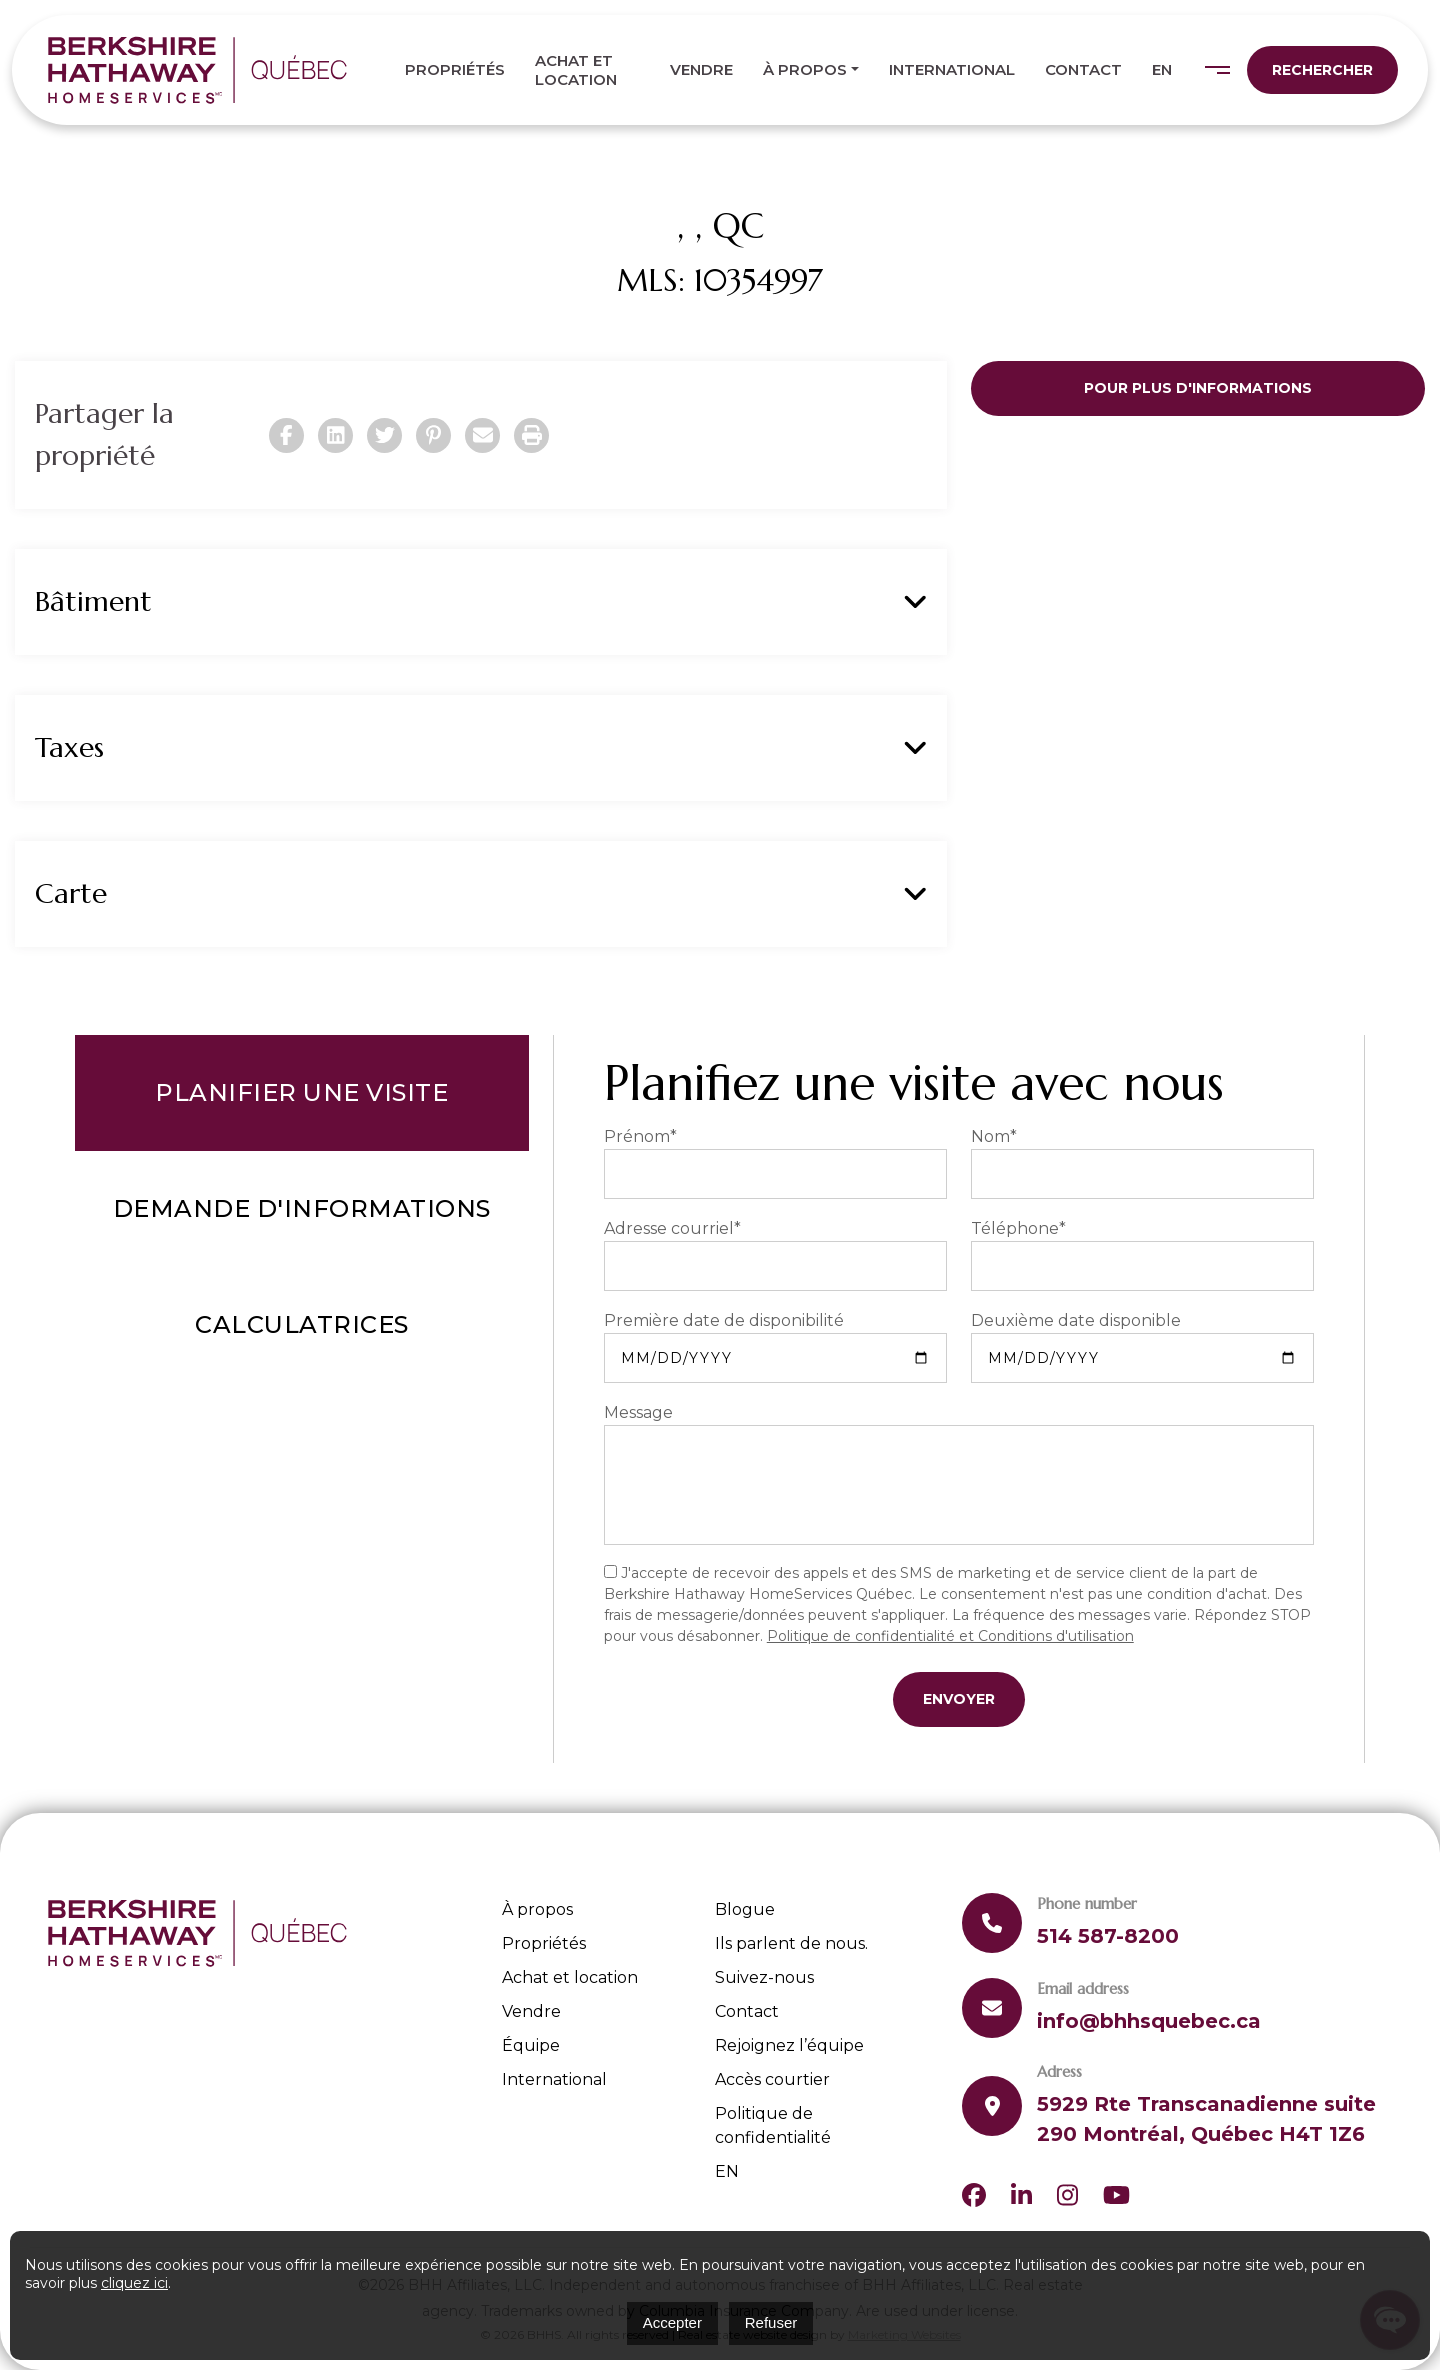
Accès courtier (772, 2079)
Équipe (531, 2045)
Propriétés (455, 69)
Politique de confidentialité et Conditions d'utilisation (950, 1636)
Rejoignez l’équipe (789, 2045)
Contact (1083, 69)
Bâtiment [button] (481, 602)
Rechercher (1322, 70)
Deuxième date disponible (1076, 1320)
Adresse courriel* (672, 1228)
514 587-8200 (1108, 1936)
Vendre (701, 69)
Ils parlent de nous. (791, 1943)
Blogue (745, 1909)
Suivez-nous (764, 1977)
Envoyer (959, 1699)
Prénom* (640, 1136)
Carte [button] (481, 894)
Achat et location (576, 70)
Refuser (771, 2322)
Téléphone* (1018, 1228)
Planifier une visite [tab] (301, 1092)
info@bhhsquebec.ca (1149, 2021)
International (952, 69)
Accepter (672, 2322)
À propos (805, 69)
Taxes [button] (481, 748)
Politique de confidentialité (773, 2125)
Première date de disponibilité (724, 1320)
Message (638, 1412)
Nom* (994, 1136)
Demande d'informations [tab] (302, 1208)
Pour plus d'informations (1198, 388)
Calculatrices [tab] (302, 1324)
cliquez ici (134, 2283)
